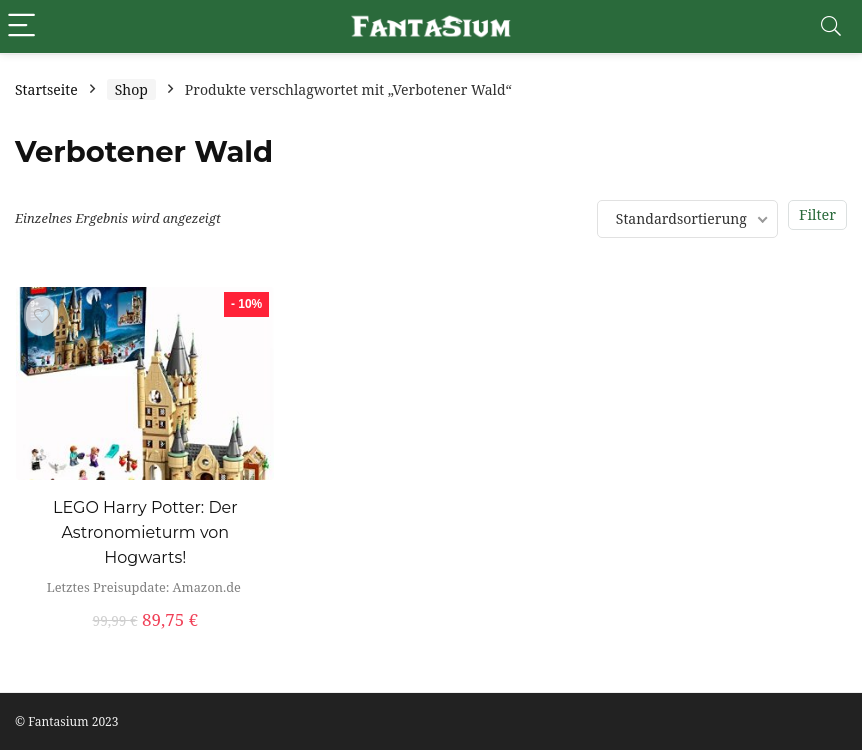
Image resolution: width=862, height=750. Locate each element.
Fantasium (58, 721)
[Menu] (24, 26)
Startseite (46, 89)
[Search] (831, 26)
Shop (131, 89)
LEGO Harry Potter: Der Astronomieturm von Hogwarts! (145, 532)
